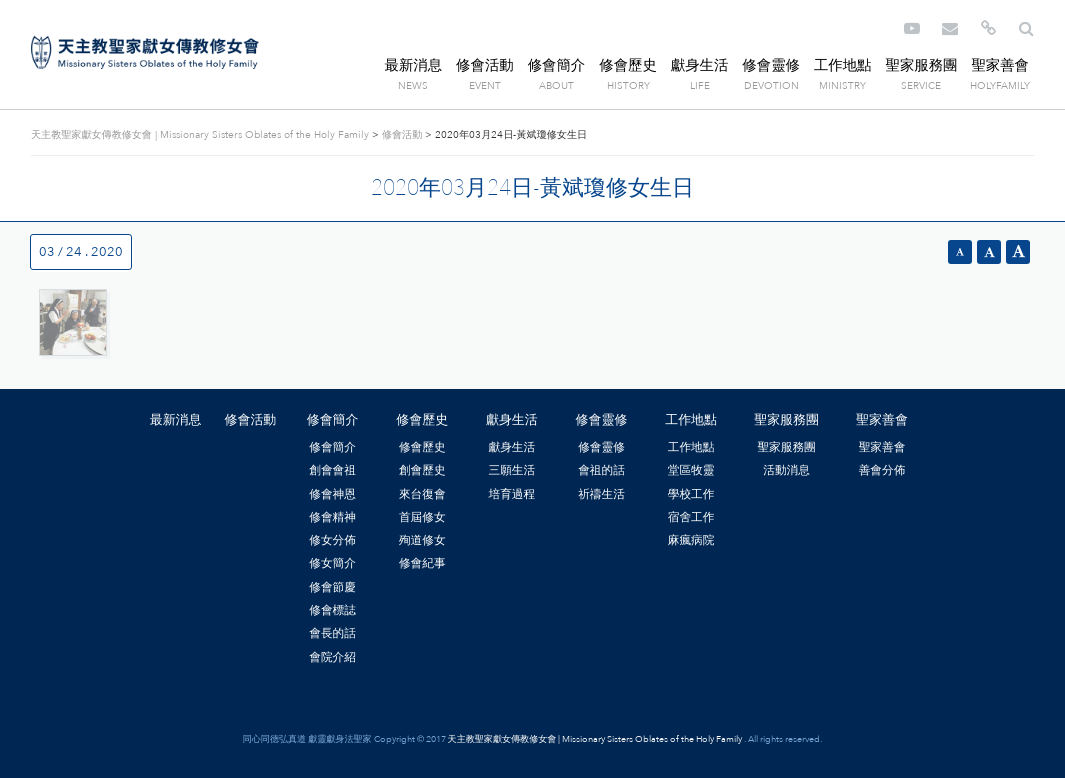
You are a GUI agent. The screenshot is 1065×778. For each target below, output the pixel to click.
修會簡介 (557, 65)
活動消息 (786, 470)
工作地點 (843, 65)
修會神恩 (332, 494)
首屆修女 (422, 517)
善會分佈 (882, 470)
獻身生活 (700, 65)
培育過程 (512, 494)
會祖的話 (601, 470)
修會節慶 (332, 587)
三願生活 (512, 470)
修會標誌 (332, 610)
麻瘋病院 (691, 540)
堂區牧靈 (691, 470)
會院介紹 (332, 657)
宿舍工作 (691, 517)
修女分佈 (332, 540)
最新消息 (414, 65)
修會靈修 (771, 65)
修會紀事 (422, 563)
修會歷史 (628, 65)
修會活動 (485, 65)
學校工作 (691, 494)
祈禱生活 (601, 494)
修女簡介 (332, 563)
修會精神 (332, 517)
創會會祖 (332, 470)
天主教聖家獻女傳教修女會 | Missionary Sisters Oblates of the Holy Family (145, 53)
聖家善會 (1000, 65)
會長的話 (332, 633)
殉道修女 (422, 540)
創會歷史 (422, 470)
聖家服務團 (921, 65)
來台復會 (422, 494)
